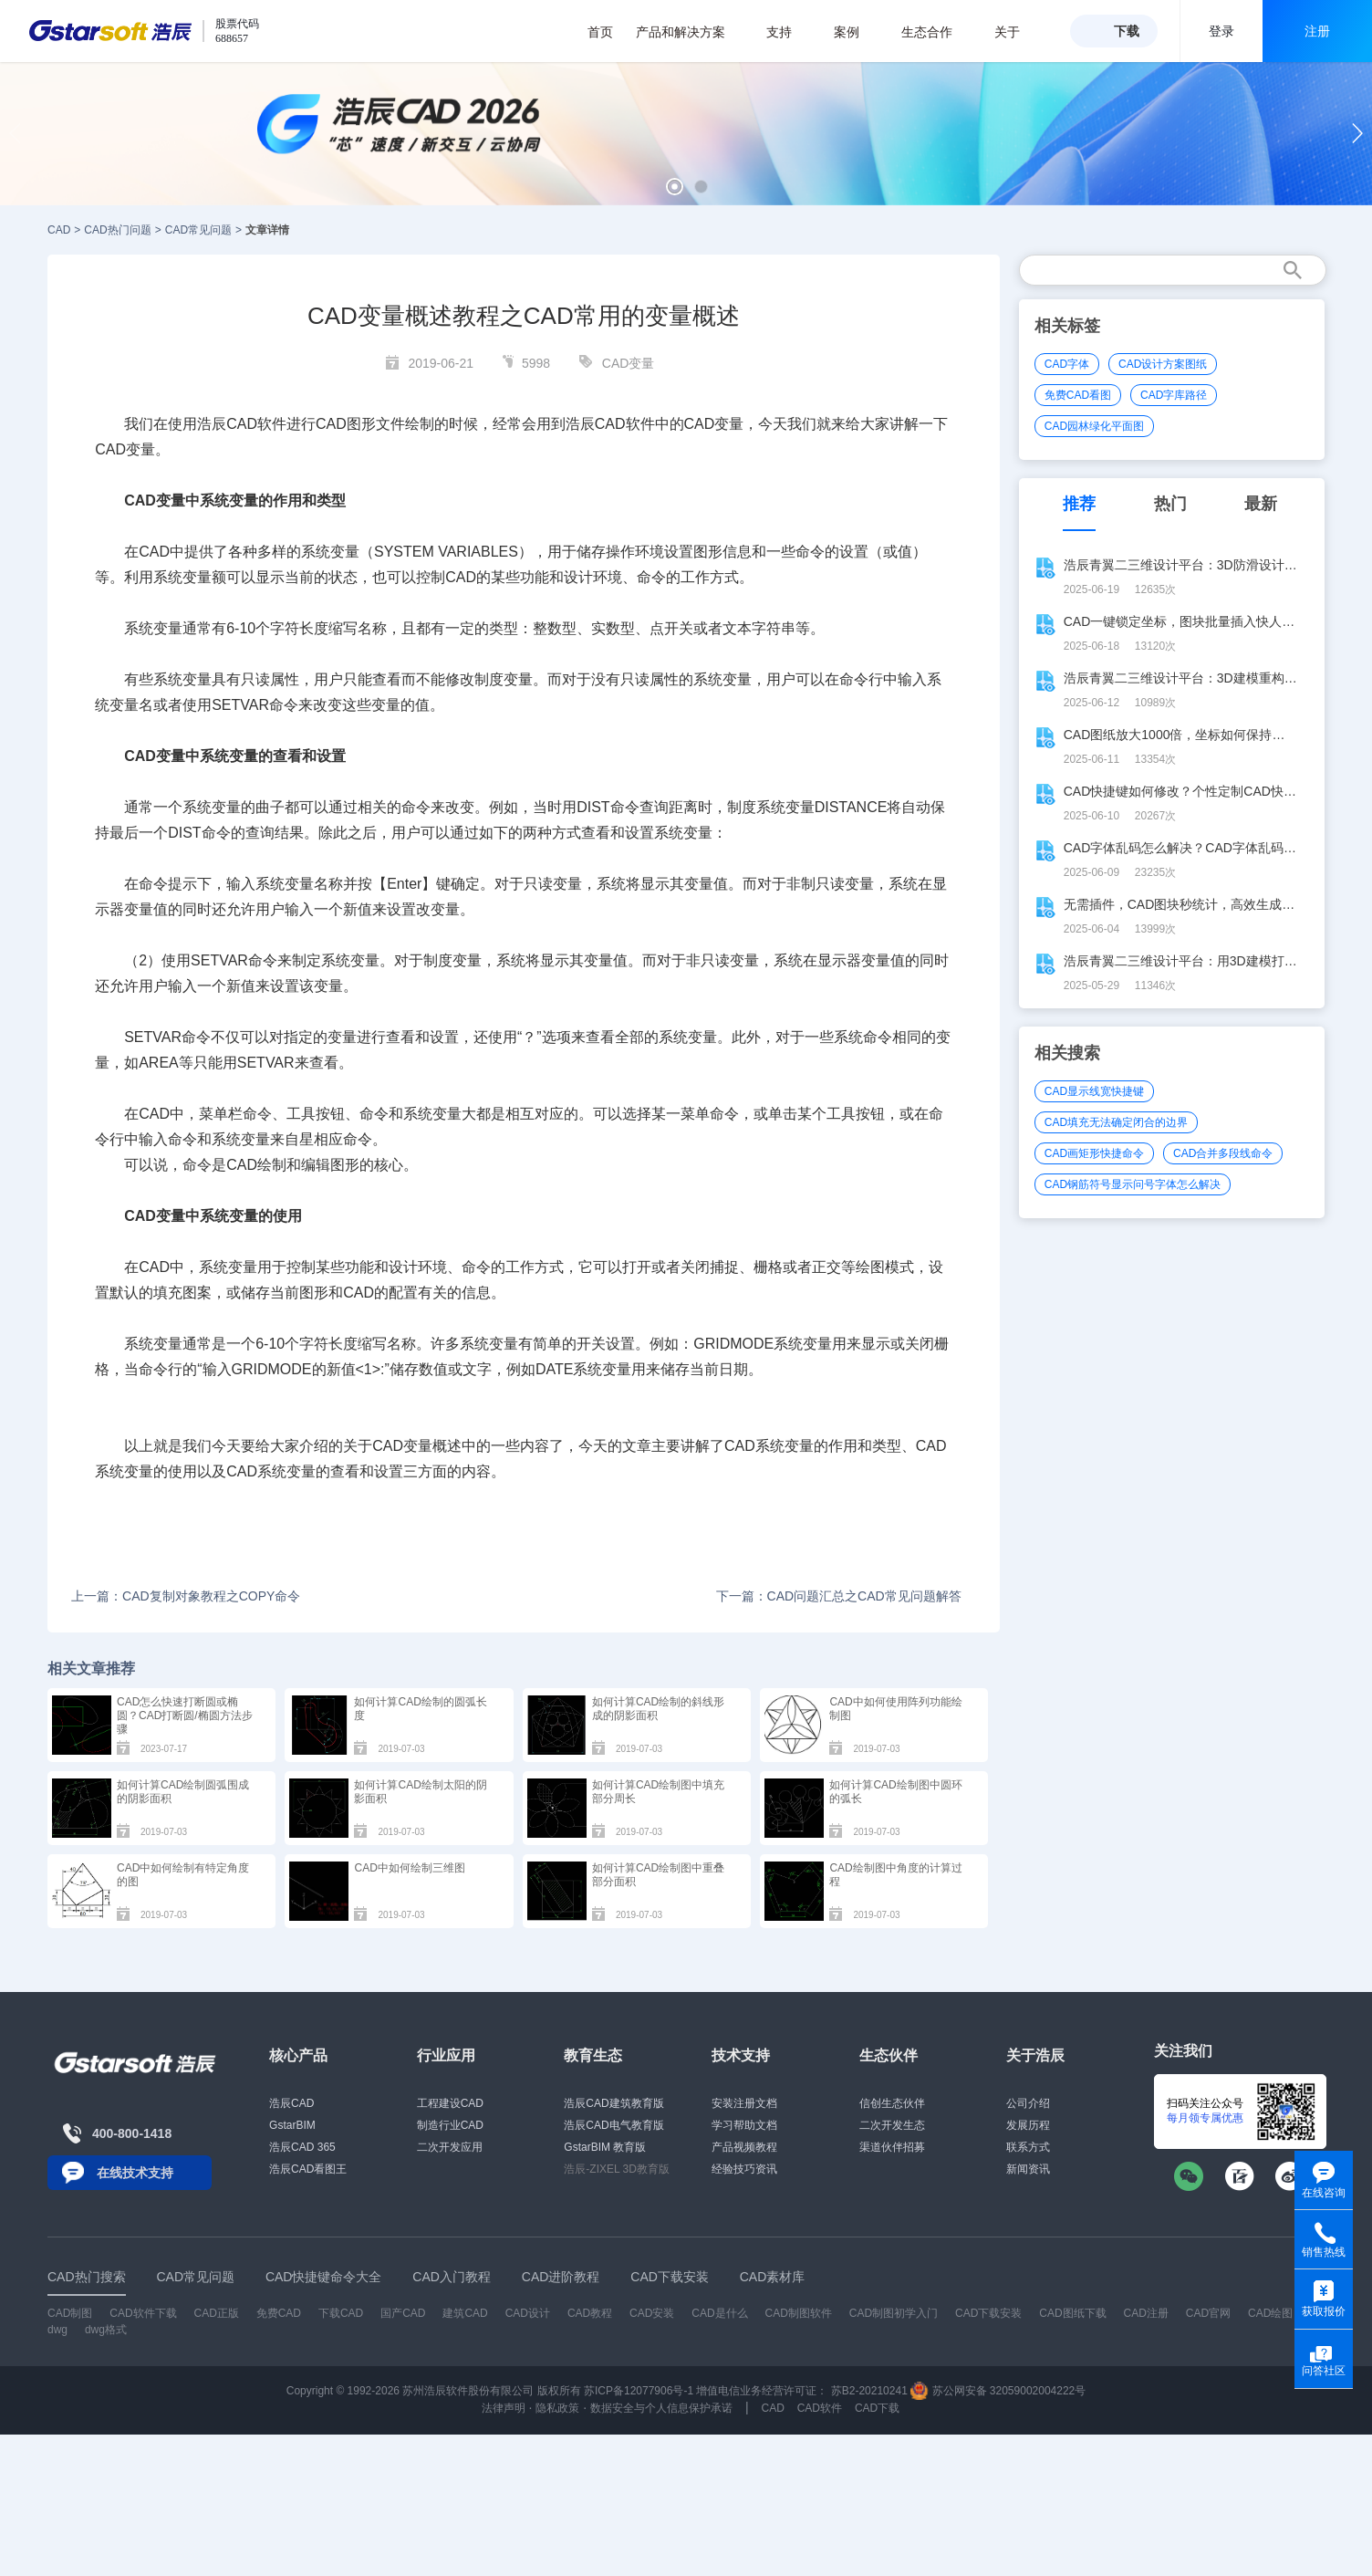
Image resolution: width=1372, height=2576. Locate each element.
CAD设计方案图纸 (1162, 364)
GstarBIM (292, 2125)
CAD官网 (1208, 2313)
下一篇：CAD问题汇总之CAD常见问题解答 (838, 1596)
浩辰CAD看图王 (308, 2169)
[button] (674, 186)
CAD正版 (215, 2313)
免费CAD (278, 2313)
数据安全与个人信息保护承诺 (661, 2408)
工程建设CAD (450, 2103)
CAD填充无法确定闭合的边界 (1116, 1122)
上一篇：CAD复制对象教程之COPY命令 (185, 1596)
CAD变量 (628, 363)
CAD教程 (589, 2313)
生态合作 (936, 32)
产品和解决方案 (690, 32)
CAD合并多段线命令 (1223, 1153)
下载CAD (340, 2313)
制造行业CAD (450, 2125)
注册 (1317, 31)
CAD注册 (1146, 2313)
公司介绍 (1028, 2103)
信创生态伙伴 (892, 2103)
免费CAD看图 (1078, 395)
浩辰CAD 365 (302, 2147)
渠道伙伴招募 (892, 2147)
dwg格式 (106, 2329)
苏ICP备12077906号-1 (638, 2390)
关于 (1016, 32)
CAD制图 (69, 2313)
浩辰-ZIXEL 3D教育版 (617, 2169)
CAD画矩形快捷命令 (1094, 1153)
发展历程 (1028, 2125)
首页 (600, 32)
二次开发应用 (450, 2147)
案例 (856, 32)
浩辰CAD (291, 2103)
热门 (1170, 504)
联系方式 (1028, 2147)
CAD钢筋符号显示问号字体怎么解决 (1133, 1184)
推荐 (1079, 504)
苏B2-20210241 (869, 2390)
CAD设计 (527, 2313)
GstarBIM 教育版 (605, 2147)
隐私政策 (557, 2408)
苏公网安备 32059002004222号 (998, 2390)
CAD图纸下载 (1072, 2313)
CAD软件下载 (142, 2313)
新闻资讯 (1028, 2169)
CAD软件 (819, 2408)
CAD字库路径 (1173, 395)
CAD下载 (877, 2408)
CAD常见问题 (198, 230)
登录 (1221, 31)
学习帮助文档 (744, 2125)
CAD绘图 (1270, 2313)
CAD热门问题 (117, 230)
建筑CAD (464, 2313)
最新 (1260, 504)
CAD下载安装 (988, 2313)
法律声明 (503, 2408)
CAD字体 (1067, 364)
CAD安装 (651, 2313)
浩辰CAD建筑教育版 (613, 2103)
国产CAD (402, 2313)
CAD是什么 (719, 2313)
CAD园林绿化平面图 (1094, 426)
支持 (788, 32)
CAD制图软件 (798, 2313)
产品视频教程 (744, 2147)
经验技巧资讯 (744, 2169)
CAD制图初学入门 (893, 2313)
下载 (1126, 31)
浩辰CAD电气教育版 (613, 2125)
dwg (57, 2329)
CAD (58, 230)
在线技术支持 (135, 2172)
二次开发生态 (892, 2125)
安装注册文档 (744, 2103)
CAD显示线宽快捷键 (1094, 1091)
